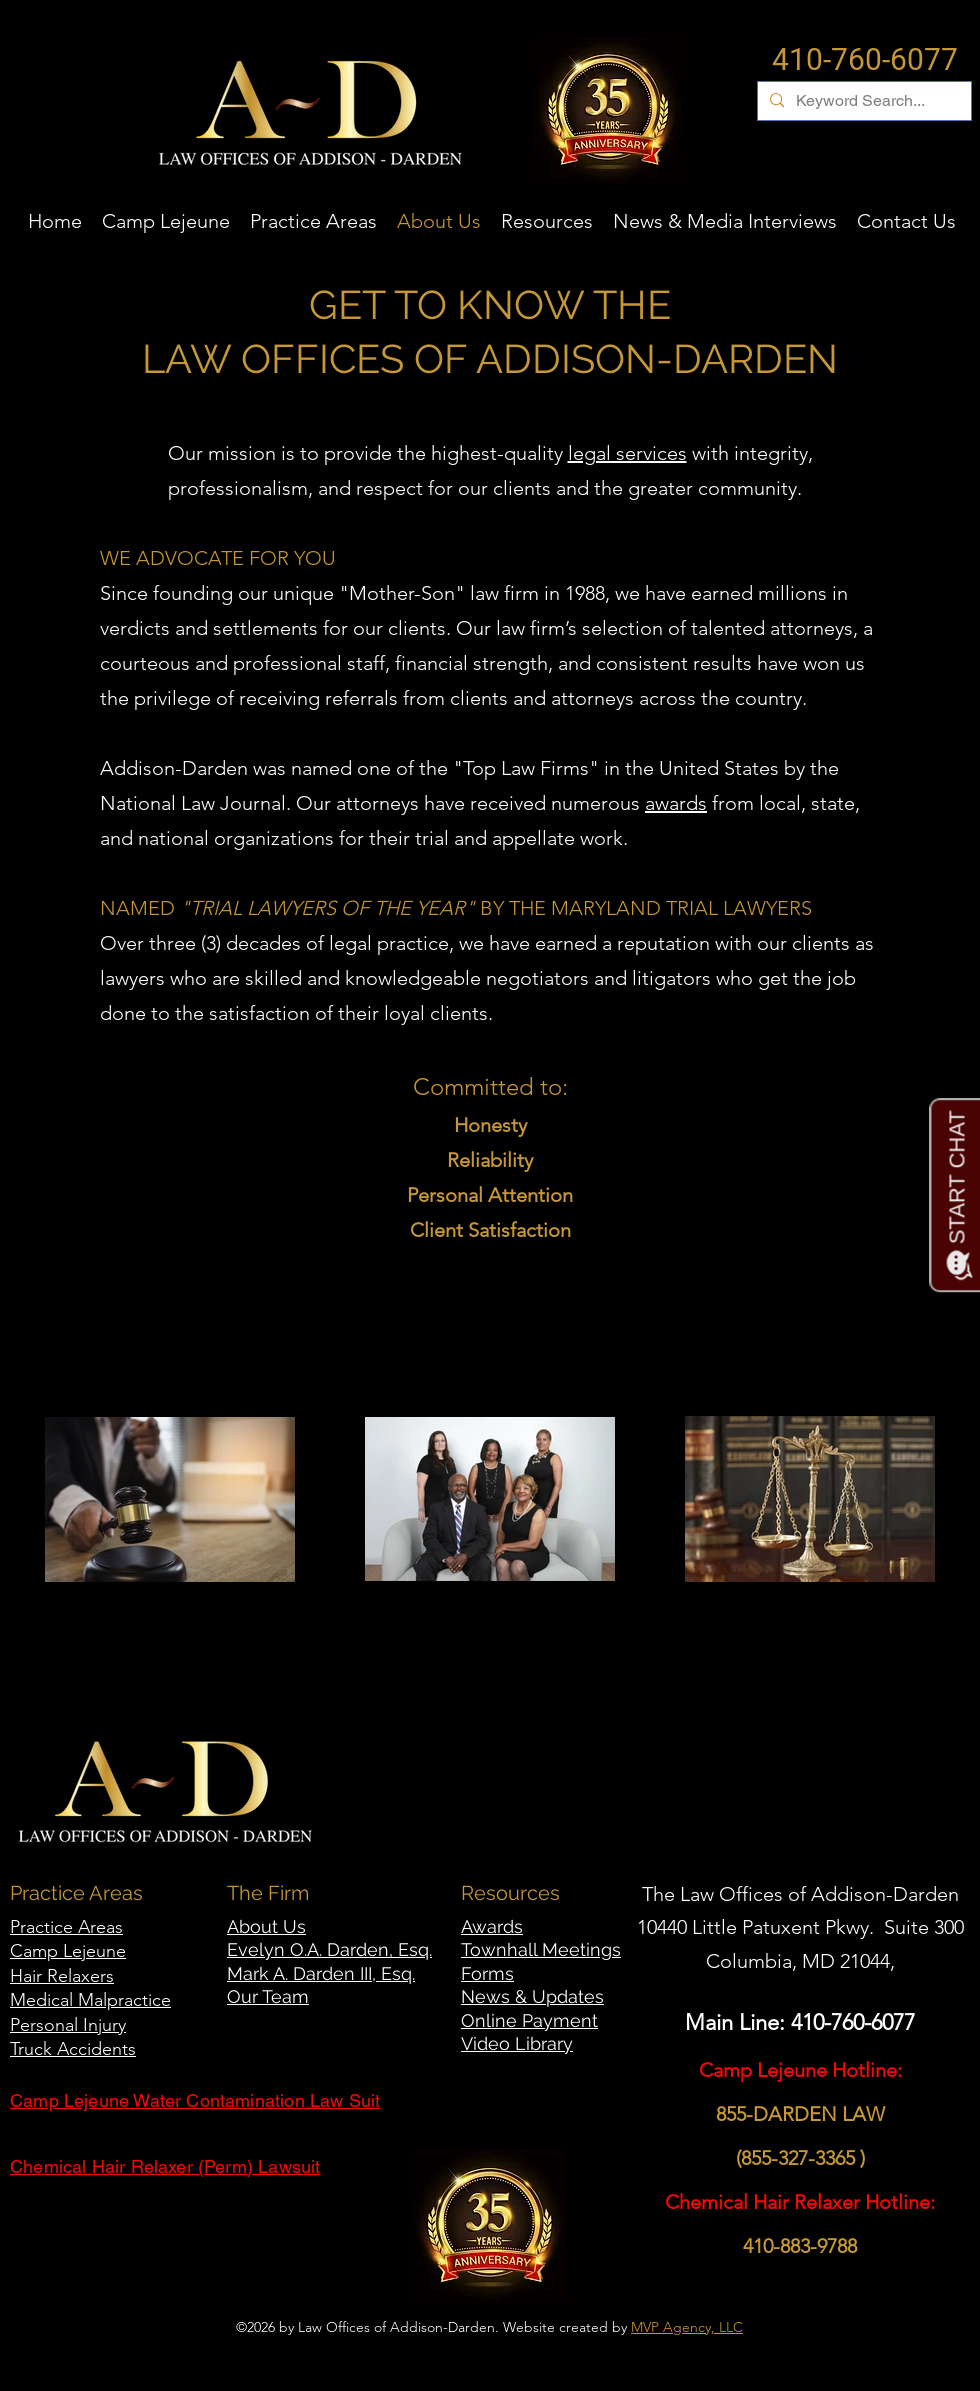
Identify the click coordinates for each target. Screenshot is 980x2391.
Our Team (268, 1996)
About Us (266, 1926)
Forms (487, 1973)
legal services (627, 453)
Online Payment (529, 2020)
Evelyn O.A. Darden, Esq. (329, 1949)
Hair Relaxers (62, 1976)
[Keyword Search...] (862, 101)
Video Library (517, 2043)
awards (676, 803)
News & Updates (532, 1996)
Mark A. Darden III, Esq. (321, 1973)
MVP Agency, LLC (687, 2327)
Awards (492, 1926)
